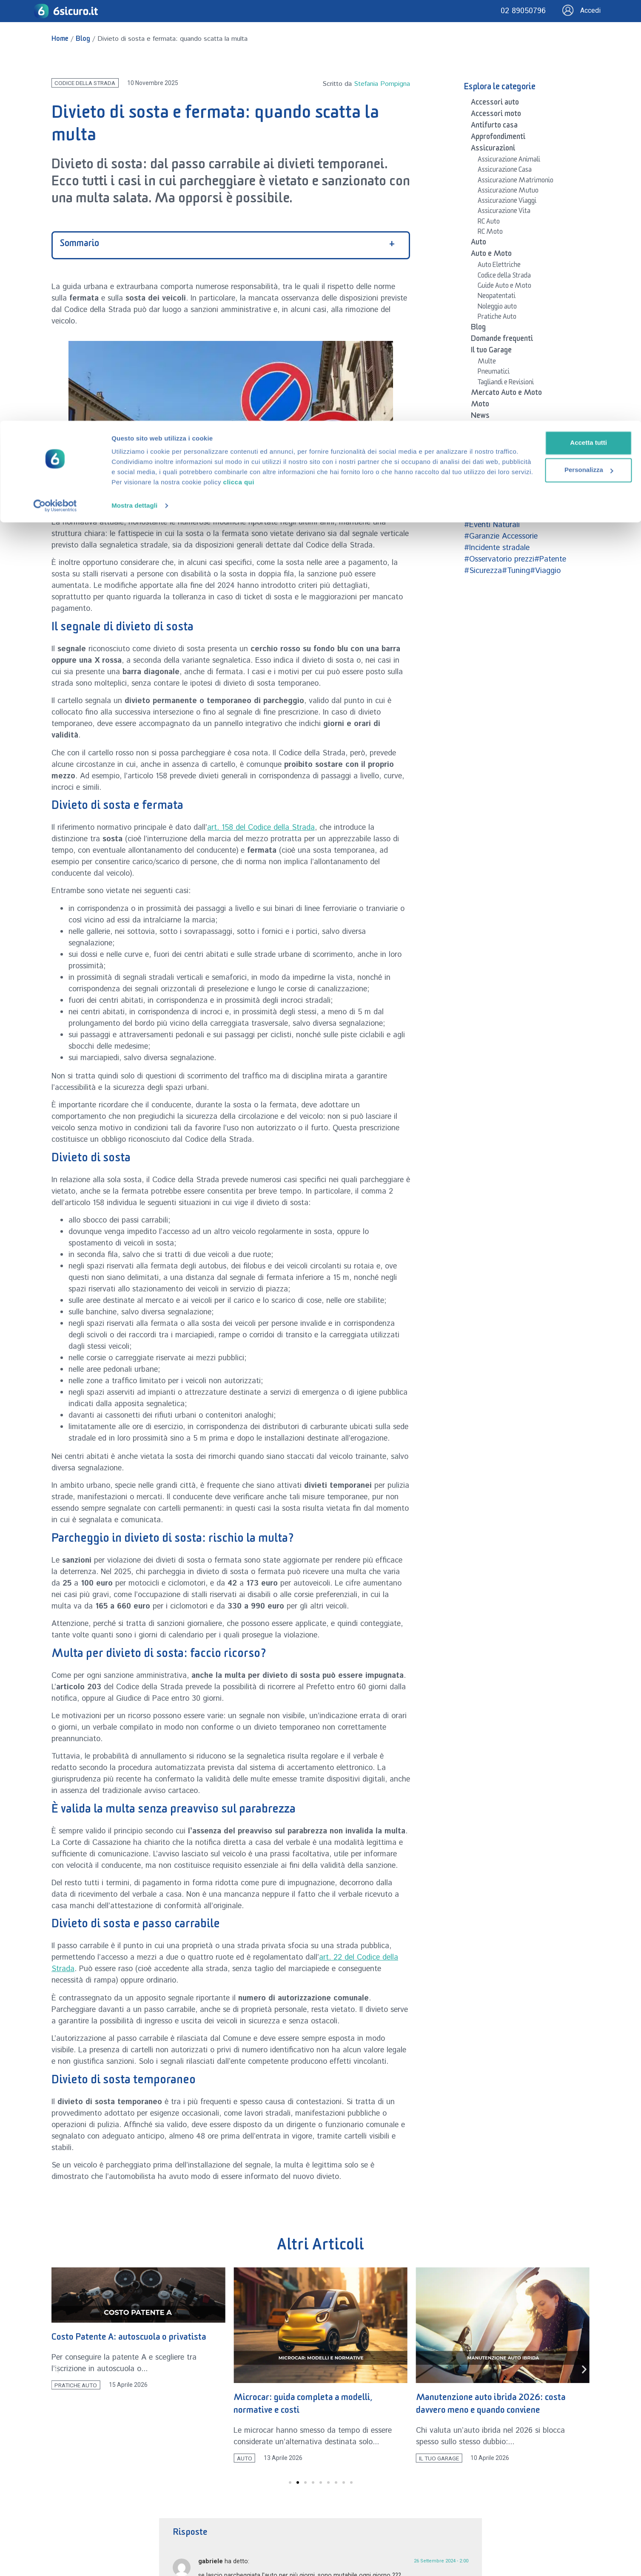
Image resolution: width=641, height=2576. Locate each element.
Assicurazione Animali (509, 160)
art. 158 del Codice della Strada (261, 827)
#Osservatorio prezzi (499, 559)
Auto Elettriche (499, 266)
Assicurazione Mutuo (508, 191)
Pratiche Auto (497, 318)
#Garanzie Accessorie (501, 536)
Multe (487, 362)
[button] (56, 2369)
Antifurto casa (494, 127)
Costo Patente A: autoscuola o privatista (128, 2338)
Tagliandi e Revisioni (506, 383)
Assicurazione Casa (505, 170)
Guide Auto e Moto (504, 287)
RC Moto (490, 233)
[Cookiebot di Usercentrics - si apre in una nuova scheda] (55, 85)
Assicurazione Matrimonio (515, 181)
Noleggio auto (497, 307)
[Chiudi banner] (628, 13)
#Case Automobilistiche (504, 513)
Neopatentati (497, 297)
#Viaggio (545, 570)
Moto (480, 405)
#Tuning (516, 570)
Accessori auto (495, 104)
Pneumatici (494, 372)
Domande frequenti (502, 340)
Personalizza (548, 49)
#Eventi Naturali (492, 525)
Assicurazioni (493, 149)
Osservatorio (492, 440)
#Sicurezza (483, 570)
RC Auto (489, 222)
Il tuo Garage (491, 351)
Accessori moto (496, 115)
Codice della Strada (504, 276)
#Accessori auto (491, 502)
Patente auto (492, 451)
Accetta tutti (548, 22)
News (480, 417)
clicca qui (397, 61)
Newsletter (489, 428)
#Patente (550, 559)
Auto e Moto (491, 255)
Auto (478, 243)
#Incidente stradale (497, 547)
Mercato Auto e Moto (506, 394)
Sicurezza (486, 463)
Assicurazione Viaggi (507, 202)
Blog (478, 328)
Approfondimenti (498, 138)
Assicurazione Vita (504, 212)
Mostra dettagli (134, 84)
